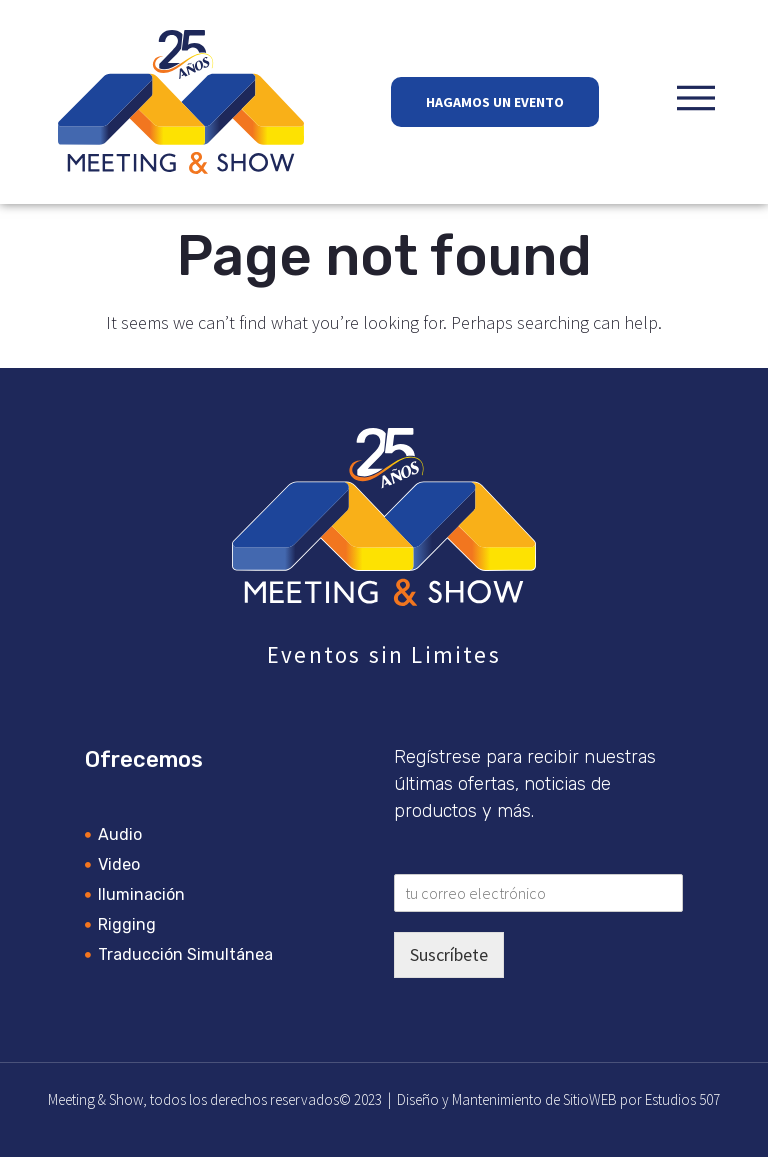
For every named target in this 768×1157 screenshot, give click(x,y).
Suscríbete (449, 954)
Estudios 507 (682, 1099)
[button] (696, 98)
